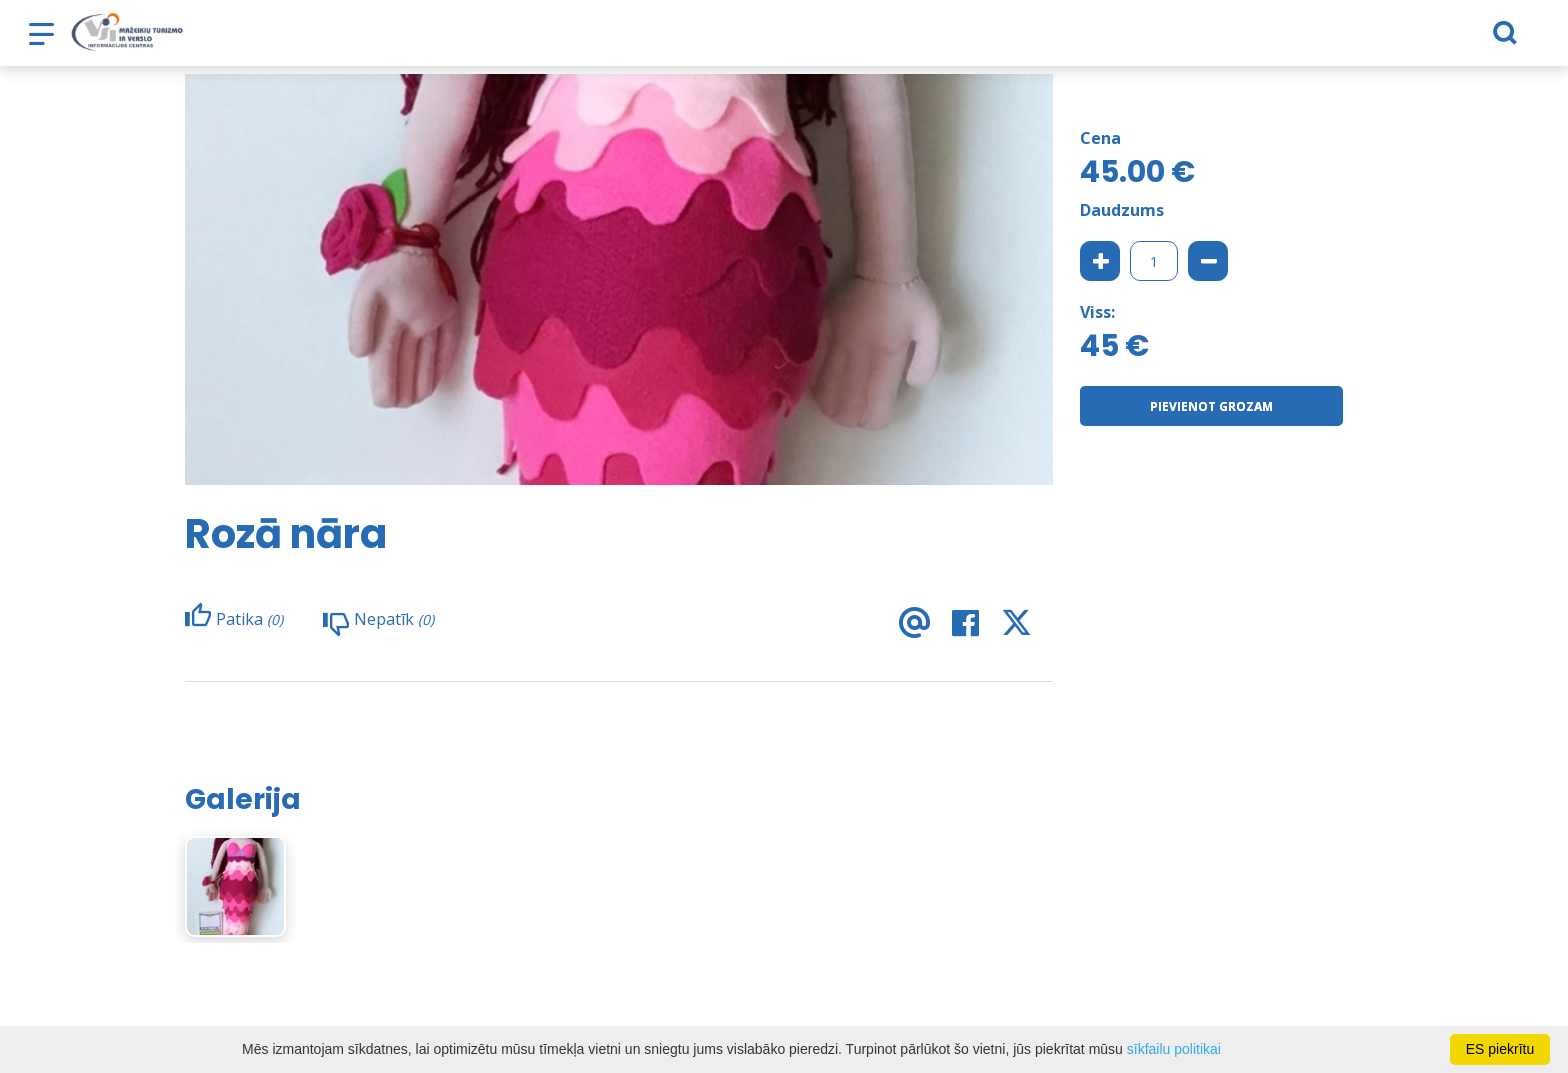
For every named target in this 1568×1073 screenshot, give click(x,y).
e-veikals (716, 40)
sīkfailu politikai (1174, 1049)
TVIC (1150, 40)
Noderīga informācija (857, 40)
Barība (545, 40)
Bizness (993, 40)
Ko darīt (626, 40)
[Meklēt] (1413, 41)
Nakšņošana (449, 40)
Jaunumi (1077, 40)
